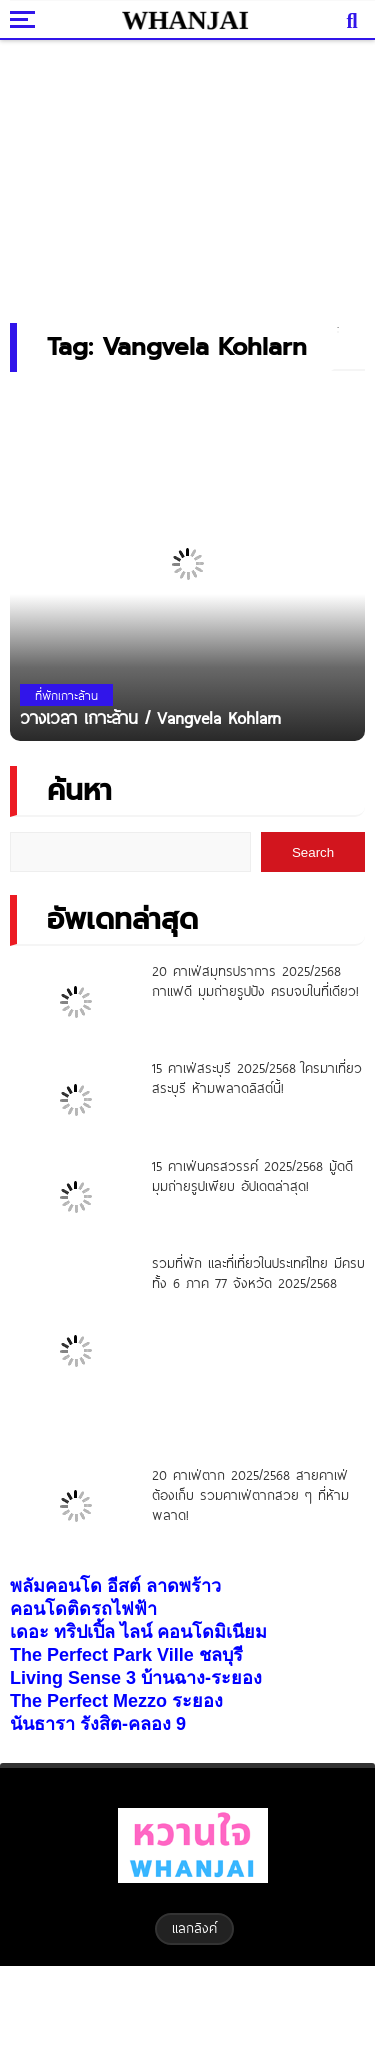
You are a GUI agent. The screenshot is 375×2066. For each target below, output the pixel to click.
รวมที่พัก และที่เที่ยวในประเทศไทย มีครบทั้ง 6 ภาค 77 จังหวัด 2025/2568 (258, 1273)
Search (313, 852)
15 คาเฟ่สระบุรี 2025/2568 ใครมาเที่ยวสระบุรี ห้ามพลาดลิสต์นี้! (257, 1078)
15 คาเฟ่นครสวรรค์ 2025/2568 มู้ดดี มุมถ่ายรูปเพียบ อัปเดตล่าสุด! (252, 1176)
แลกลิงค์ (194, 1928)
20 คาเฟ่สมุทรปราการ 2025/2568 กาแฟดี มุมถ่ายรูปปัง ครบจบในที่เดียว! (255, 981)
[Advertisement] (188, 175)
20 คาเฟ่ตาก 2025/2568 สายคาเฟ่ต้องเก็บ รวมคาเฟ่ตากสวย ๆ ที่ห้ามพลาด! (250, 1495)
